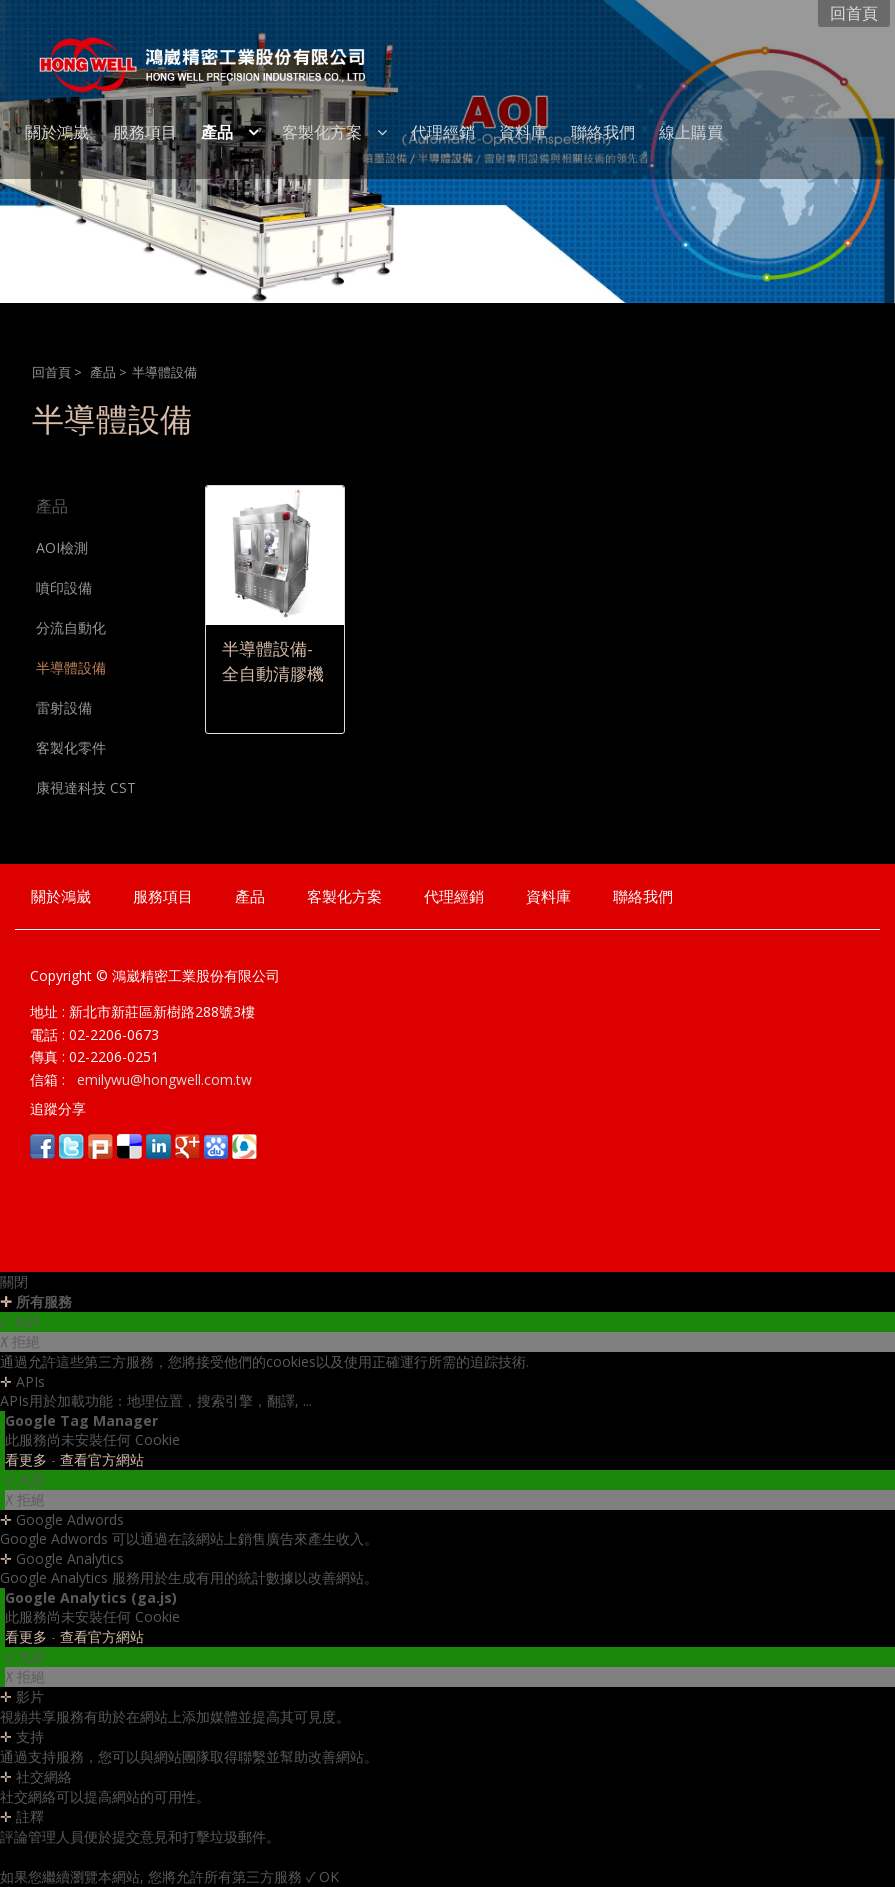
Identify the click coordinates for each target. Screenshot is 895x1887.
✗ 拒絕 (20, 1341)
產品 (103, 372)
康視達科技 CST (86, 787)
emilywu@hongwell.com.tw (162, 1079)
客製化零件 (71, 747)
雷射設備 (64, 707)
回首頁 (51, 372)
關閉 (14, 1281)
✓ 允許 (20, 1321)
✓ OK (322, 1876)
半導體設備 (71, 667)
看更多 (28, 1459)
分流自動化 (71, 627)
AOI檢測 (62, 547)
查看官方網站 (102, 1459)
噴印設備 (64, 587)
